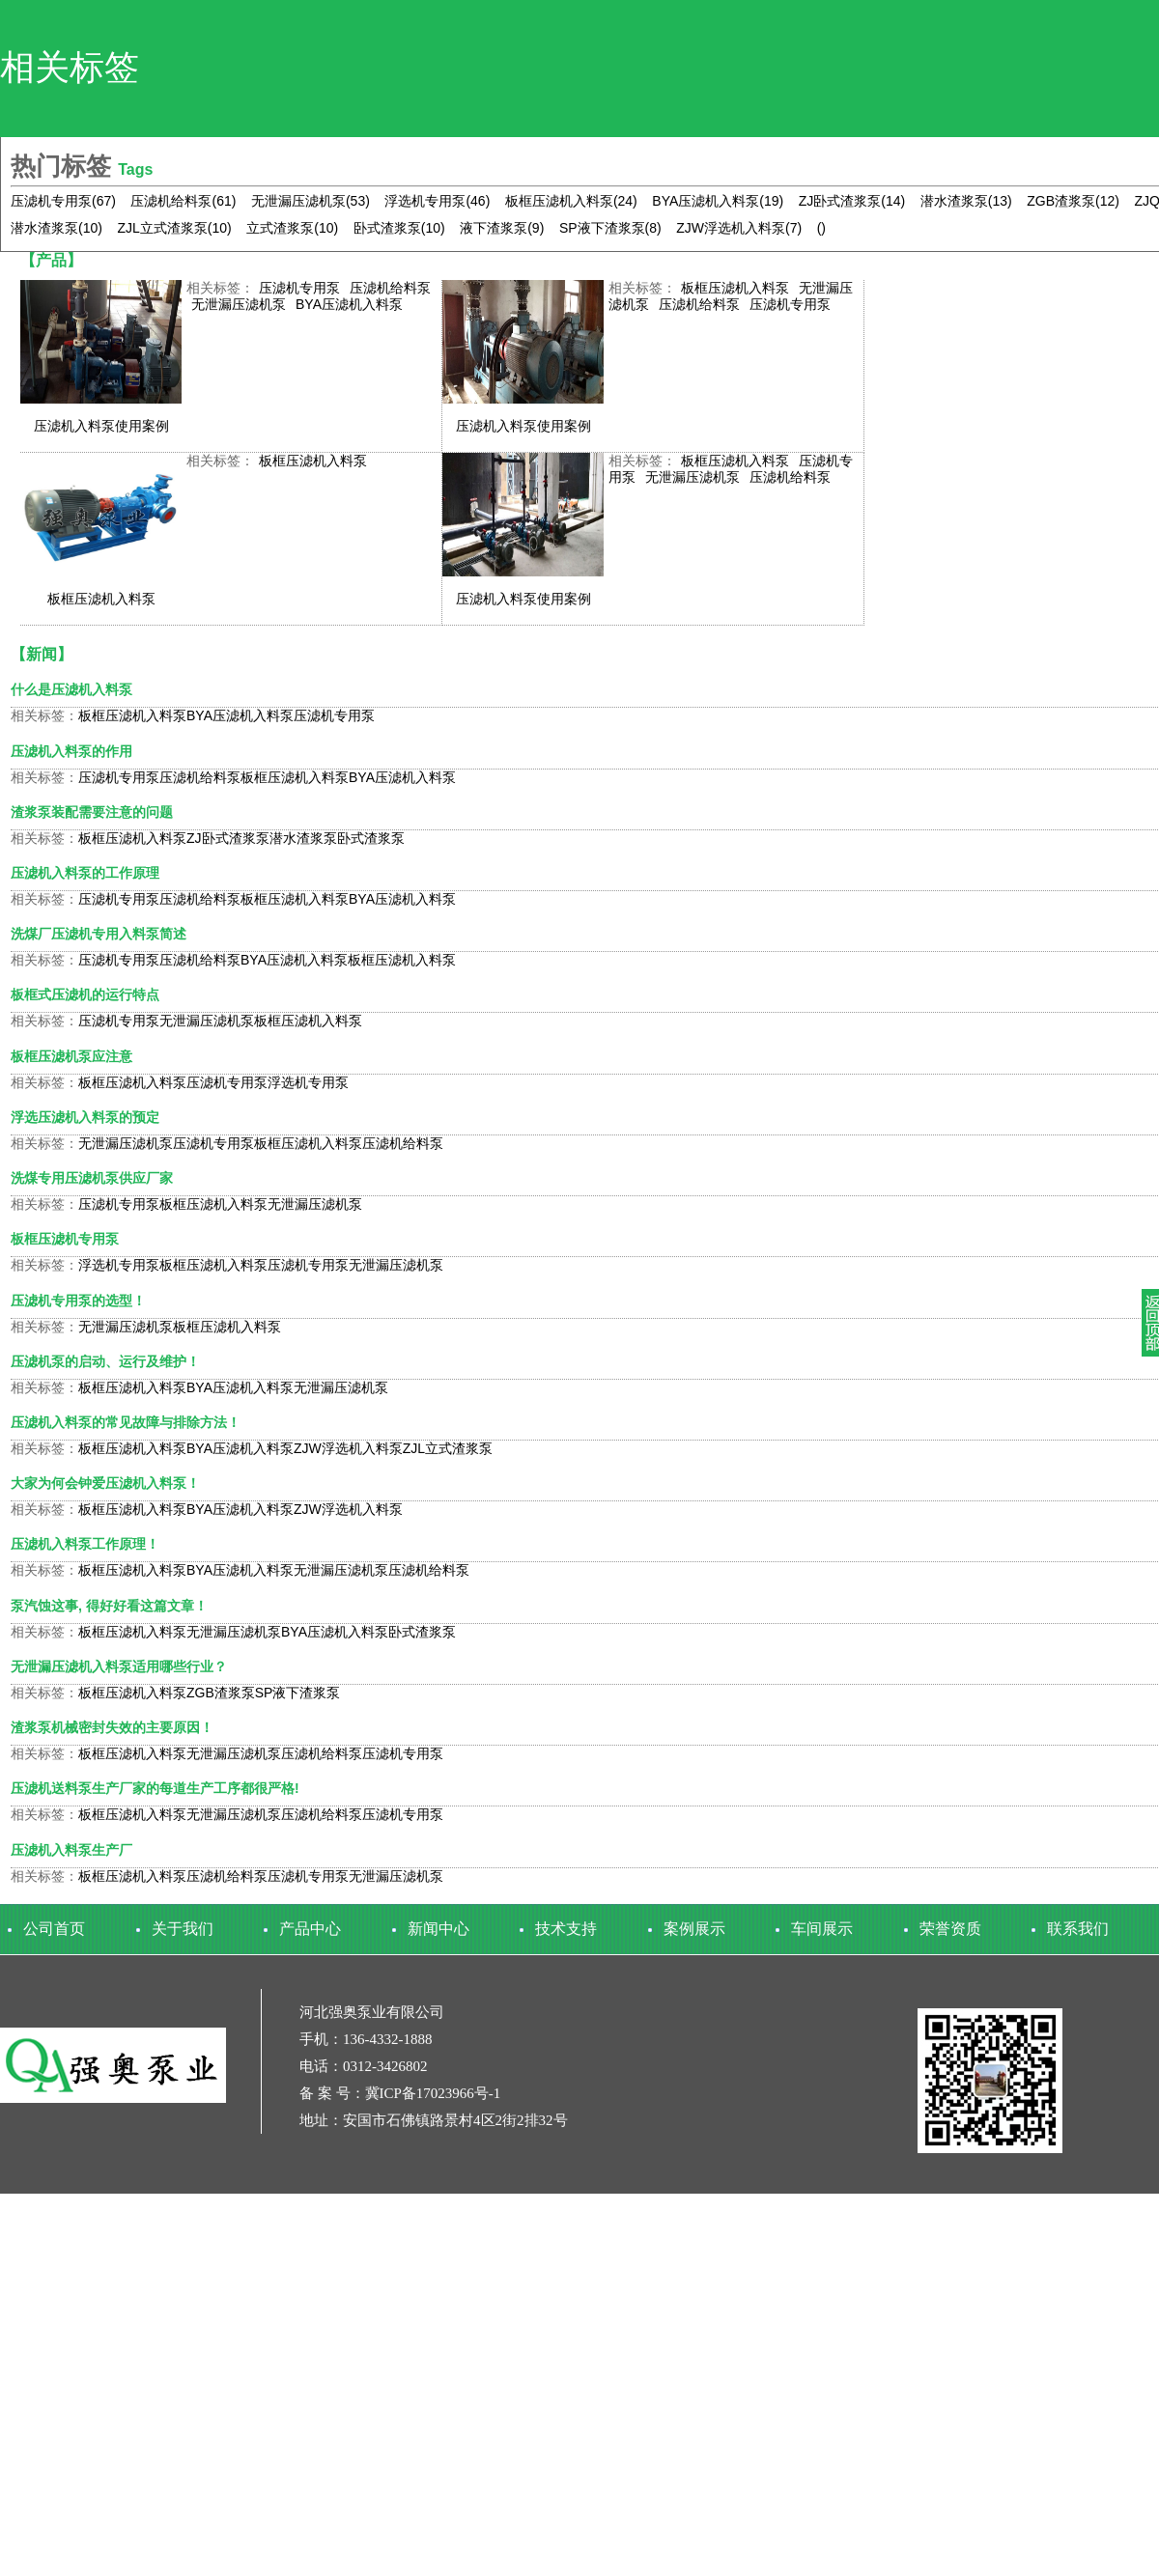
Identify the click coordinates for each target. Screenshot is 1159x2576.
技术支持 (566, 1928)
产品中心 (310, 1928)
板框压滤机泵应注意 (71, 1056)
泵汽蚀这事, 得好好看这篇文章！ (109, 1605)
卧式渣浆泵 (371, 838)
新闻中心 (438, 1928)
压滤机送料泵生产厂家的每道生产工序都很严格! (155, 1788)
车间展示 (822, 1928)
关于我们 (182, 1928)
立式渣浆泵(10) (292, 228)
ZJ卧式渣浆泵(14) (852, 201)
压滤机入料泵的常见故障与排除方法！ (125, 1422)
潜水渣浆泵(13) (966, 201)
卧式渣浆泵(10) (399, 228)
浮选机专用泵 (308, 1082)
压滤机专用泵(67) (63, 201)
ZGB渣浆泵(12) (1073, 201)
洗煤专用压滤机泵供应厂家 (92, 1178)
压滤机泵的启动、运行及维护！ (105, 1361)
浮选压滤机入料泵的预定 (85, 1117)
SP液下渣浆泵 (298, 1692)
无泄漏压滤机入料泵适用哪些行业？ (119, 1666)
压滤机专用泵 (299, 287)
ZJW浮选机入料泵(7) (739, 228)
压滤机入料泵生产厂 (71, 1850)
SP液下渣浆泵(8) (610, 228)
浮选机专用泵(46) (437, 201)
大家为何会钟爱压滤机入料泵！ (105, 1483)
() (821, 228)
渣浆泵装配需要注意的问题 (92, 812)
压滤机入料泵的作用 (71, 751)
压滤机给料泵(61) (183, 201)
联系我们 (1078, 1928)
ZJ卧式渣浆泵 (227, 838)
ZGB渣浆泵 (220, 1692)
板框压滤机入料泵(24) (571, 201)
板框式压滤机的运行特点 (85, 994)
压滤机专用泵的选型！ (78, 1300)
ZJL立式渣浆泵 (448, 1448)
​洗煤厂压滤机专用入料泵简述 (98, 933)
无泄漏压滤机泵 (238, 304)
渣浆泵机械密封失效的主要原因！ (112, 1727)
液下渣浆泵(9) (502, 228)
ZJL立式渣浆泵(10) (174, 228)
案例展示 (694, 1928)
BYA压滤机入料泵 (349, 304)
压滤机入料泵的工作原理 (85, 873)
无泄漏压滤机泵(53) (310, 201)
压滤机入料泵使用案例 (101, 426)
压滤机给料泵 (390, 287)
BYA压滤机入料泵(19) (717, 201)
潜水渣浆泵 (303, 838)
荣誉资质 (950, 1928)
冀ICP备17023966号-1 (433, 2093)
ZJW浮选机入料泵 (348, 1448)
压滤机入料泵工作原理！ (85, 1544)
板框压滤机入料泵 (735, 287)
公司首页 (54, 1928)
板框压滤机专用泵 (65, 1238)
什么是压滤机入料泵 (71, 689)
